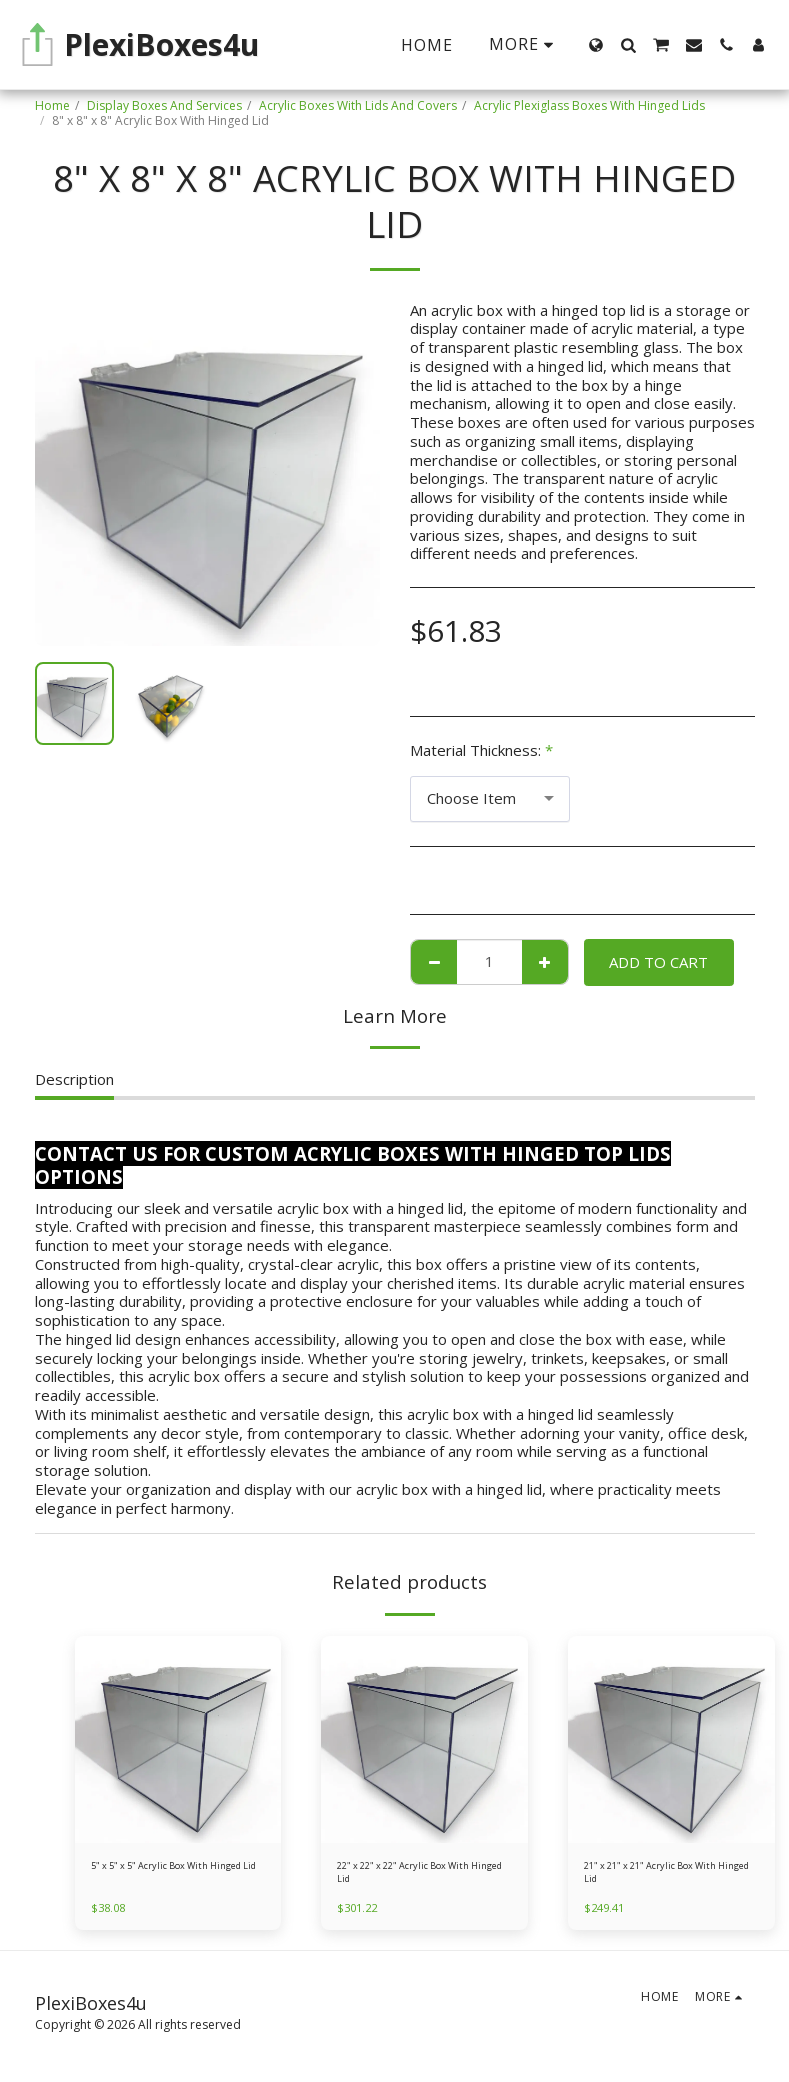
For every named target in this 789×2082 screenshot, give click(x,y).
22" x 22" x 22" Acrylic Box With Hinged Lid (424, 1876)
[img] (178, 1739)
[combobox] (490, 799)
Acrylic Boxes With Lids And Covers (358, 105)
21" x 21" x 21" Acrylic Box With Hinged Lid (671, 1876)
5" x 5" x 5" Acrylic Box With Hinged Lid (167, 1876)
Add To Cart (658, 962)
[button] (628, 45)
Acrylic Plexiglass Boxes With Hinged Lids (589, 105)
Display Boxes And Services (164, 105)
